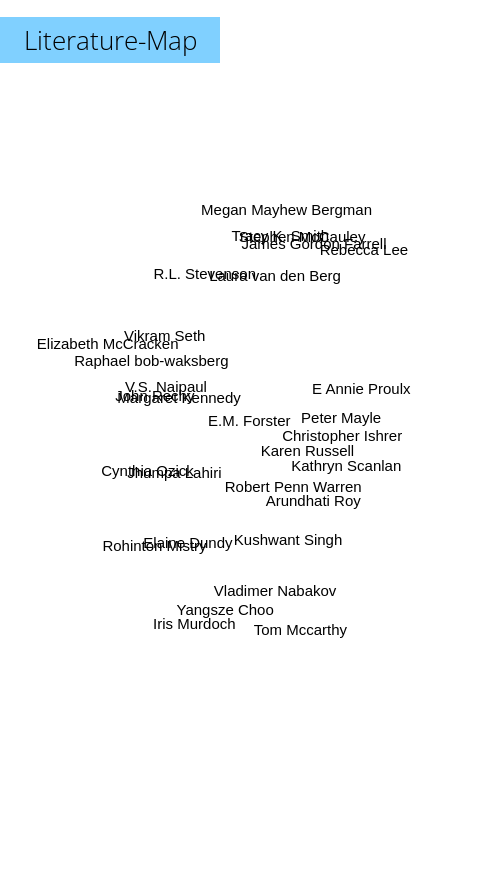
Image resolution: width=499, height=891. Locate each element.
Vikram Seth (168, 335)
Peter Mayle (337, 417)
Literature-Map (110, 40)
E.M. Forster (249, 420)
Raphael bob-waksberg (157, 364)
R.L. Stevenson (207, 282)
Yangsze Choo (226, 597)
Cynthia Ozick (153, 467)
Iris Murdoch (196, 613)
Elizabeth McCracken (111, 346)
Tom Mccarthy (297, 624)
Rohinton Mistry (156, 543)
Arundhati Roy (314, 498)
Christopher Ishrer (337, 434)
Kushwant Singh (289, 534)
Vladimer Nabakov (273, 580)
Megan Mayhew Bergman (284, 209)
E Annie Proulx (354, 390)
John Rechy (160, 396)
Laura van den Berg (273, 281)
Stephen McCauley (298, 247)
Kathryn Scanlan (340, 462)
